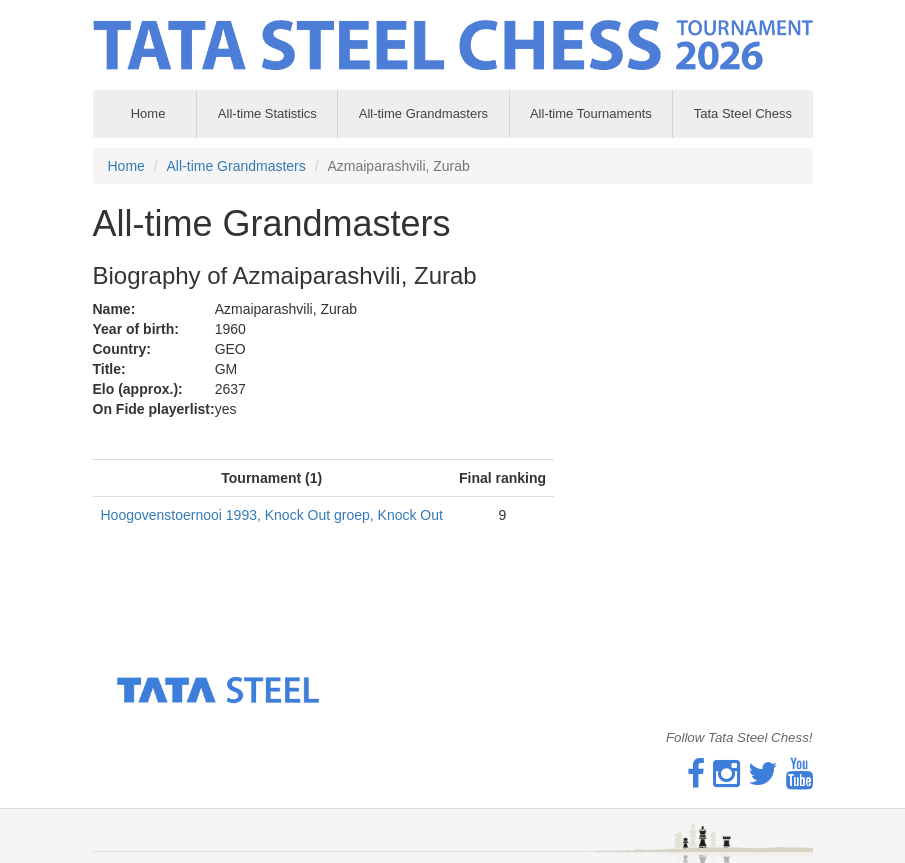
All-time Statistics (267, 113)
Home (126, 166)
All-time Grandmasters (423, 113)
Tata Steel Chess (743, 113)
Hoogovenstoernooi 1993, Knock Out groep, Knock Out (272, 515)
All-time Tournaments (591, 113)
